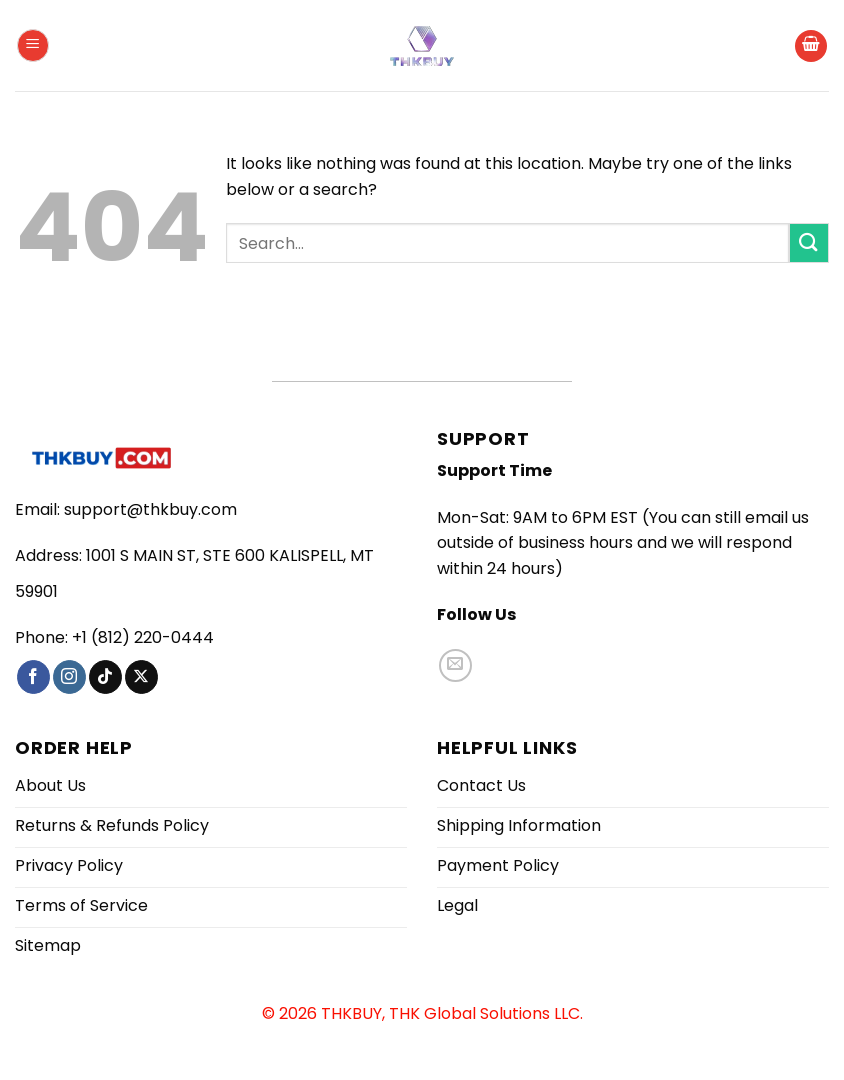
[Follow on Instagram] (69, 677)
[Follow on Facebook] (33, 677)
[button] (33, 45)
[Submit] (809, 242)
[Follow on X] (141, 677)
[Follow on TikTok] (105, 677)
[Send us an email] (455, 665)
